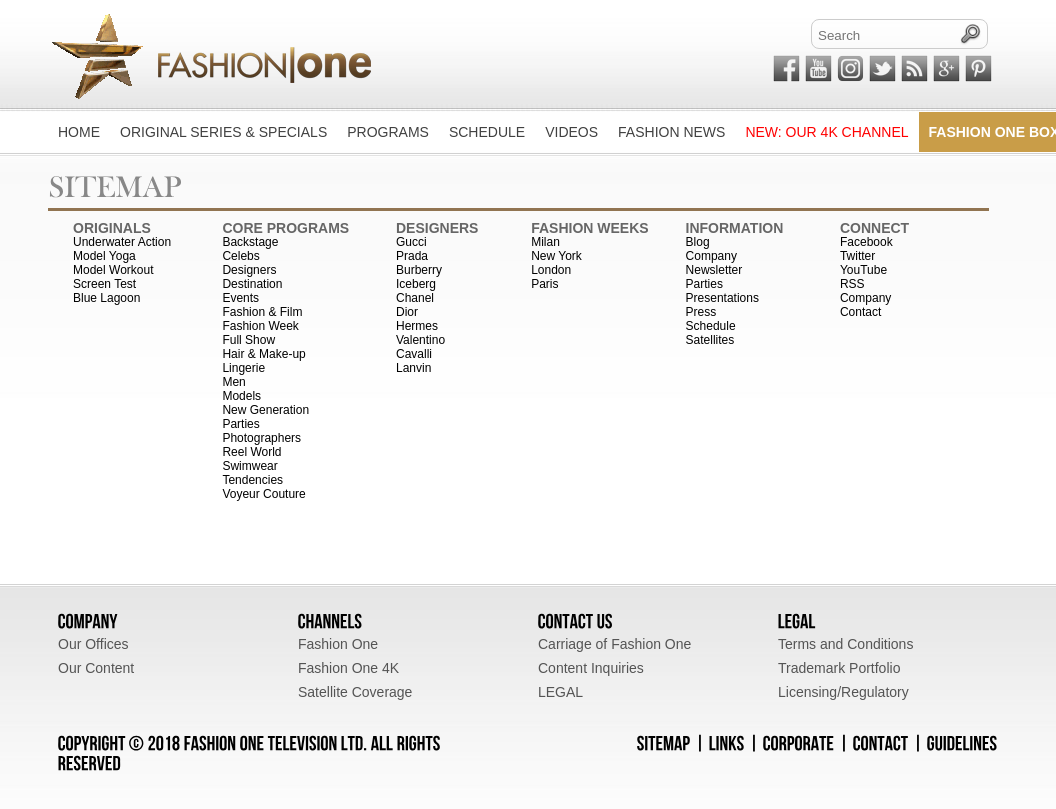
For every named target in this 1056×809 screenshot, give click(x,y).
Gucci (411, 242)
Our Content (96, 668)
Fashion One (338, 644)
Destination (252, 284)
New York (556, 256)
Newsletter (714, 270)
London (551, 270)
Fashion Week (260, 326)
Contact (860, 312)
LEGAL (560, 692)
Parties (240, 424)
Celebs (240, 256)
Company (711, 256)
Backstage (250, 242)
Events (240, 298)
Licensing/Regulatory (843, 692)
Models (241, 396)
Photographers (261, 438)
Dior (407, 312)
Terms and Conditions (845, 644)
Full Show (248, 340)
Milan (545, 242)
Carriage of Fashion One (614, 644)
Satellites (710, 340)
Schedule (711, 326)
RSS (852, 284)
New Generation (265, 410)
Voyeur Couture (263, 494)
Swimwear (249, 466)
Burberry (419, 270)
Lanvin (413, 368)
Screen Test (104, 284)
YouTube (863, 270)
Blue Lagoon (106, 298)
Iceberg (416, 284)
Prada (412, 256)
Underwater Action (122, 242)
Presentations (722, 298)
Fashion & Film (262, 312)
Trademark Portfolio (839, 668)
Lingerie (243, 368)
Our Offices (93, 644)
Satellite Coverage (355, 692)
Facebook (866, 242)
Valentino (420, 340)
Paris (544, 284)
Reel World (251, 452)
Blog (698, 242)
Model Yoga (104, 256)
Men (233, 382)
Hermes (417, 326)
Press (701, 312)
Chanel (415, 298)
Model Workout (113, 270)
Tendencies (252, 480)
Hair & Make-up (263, 354)
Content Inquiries (591, 668)
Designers (249, 270)
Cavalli (414, 354)
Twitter (857, 256)
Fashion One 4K (348, 668)
